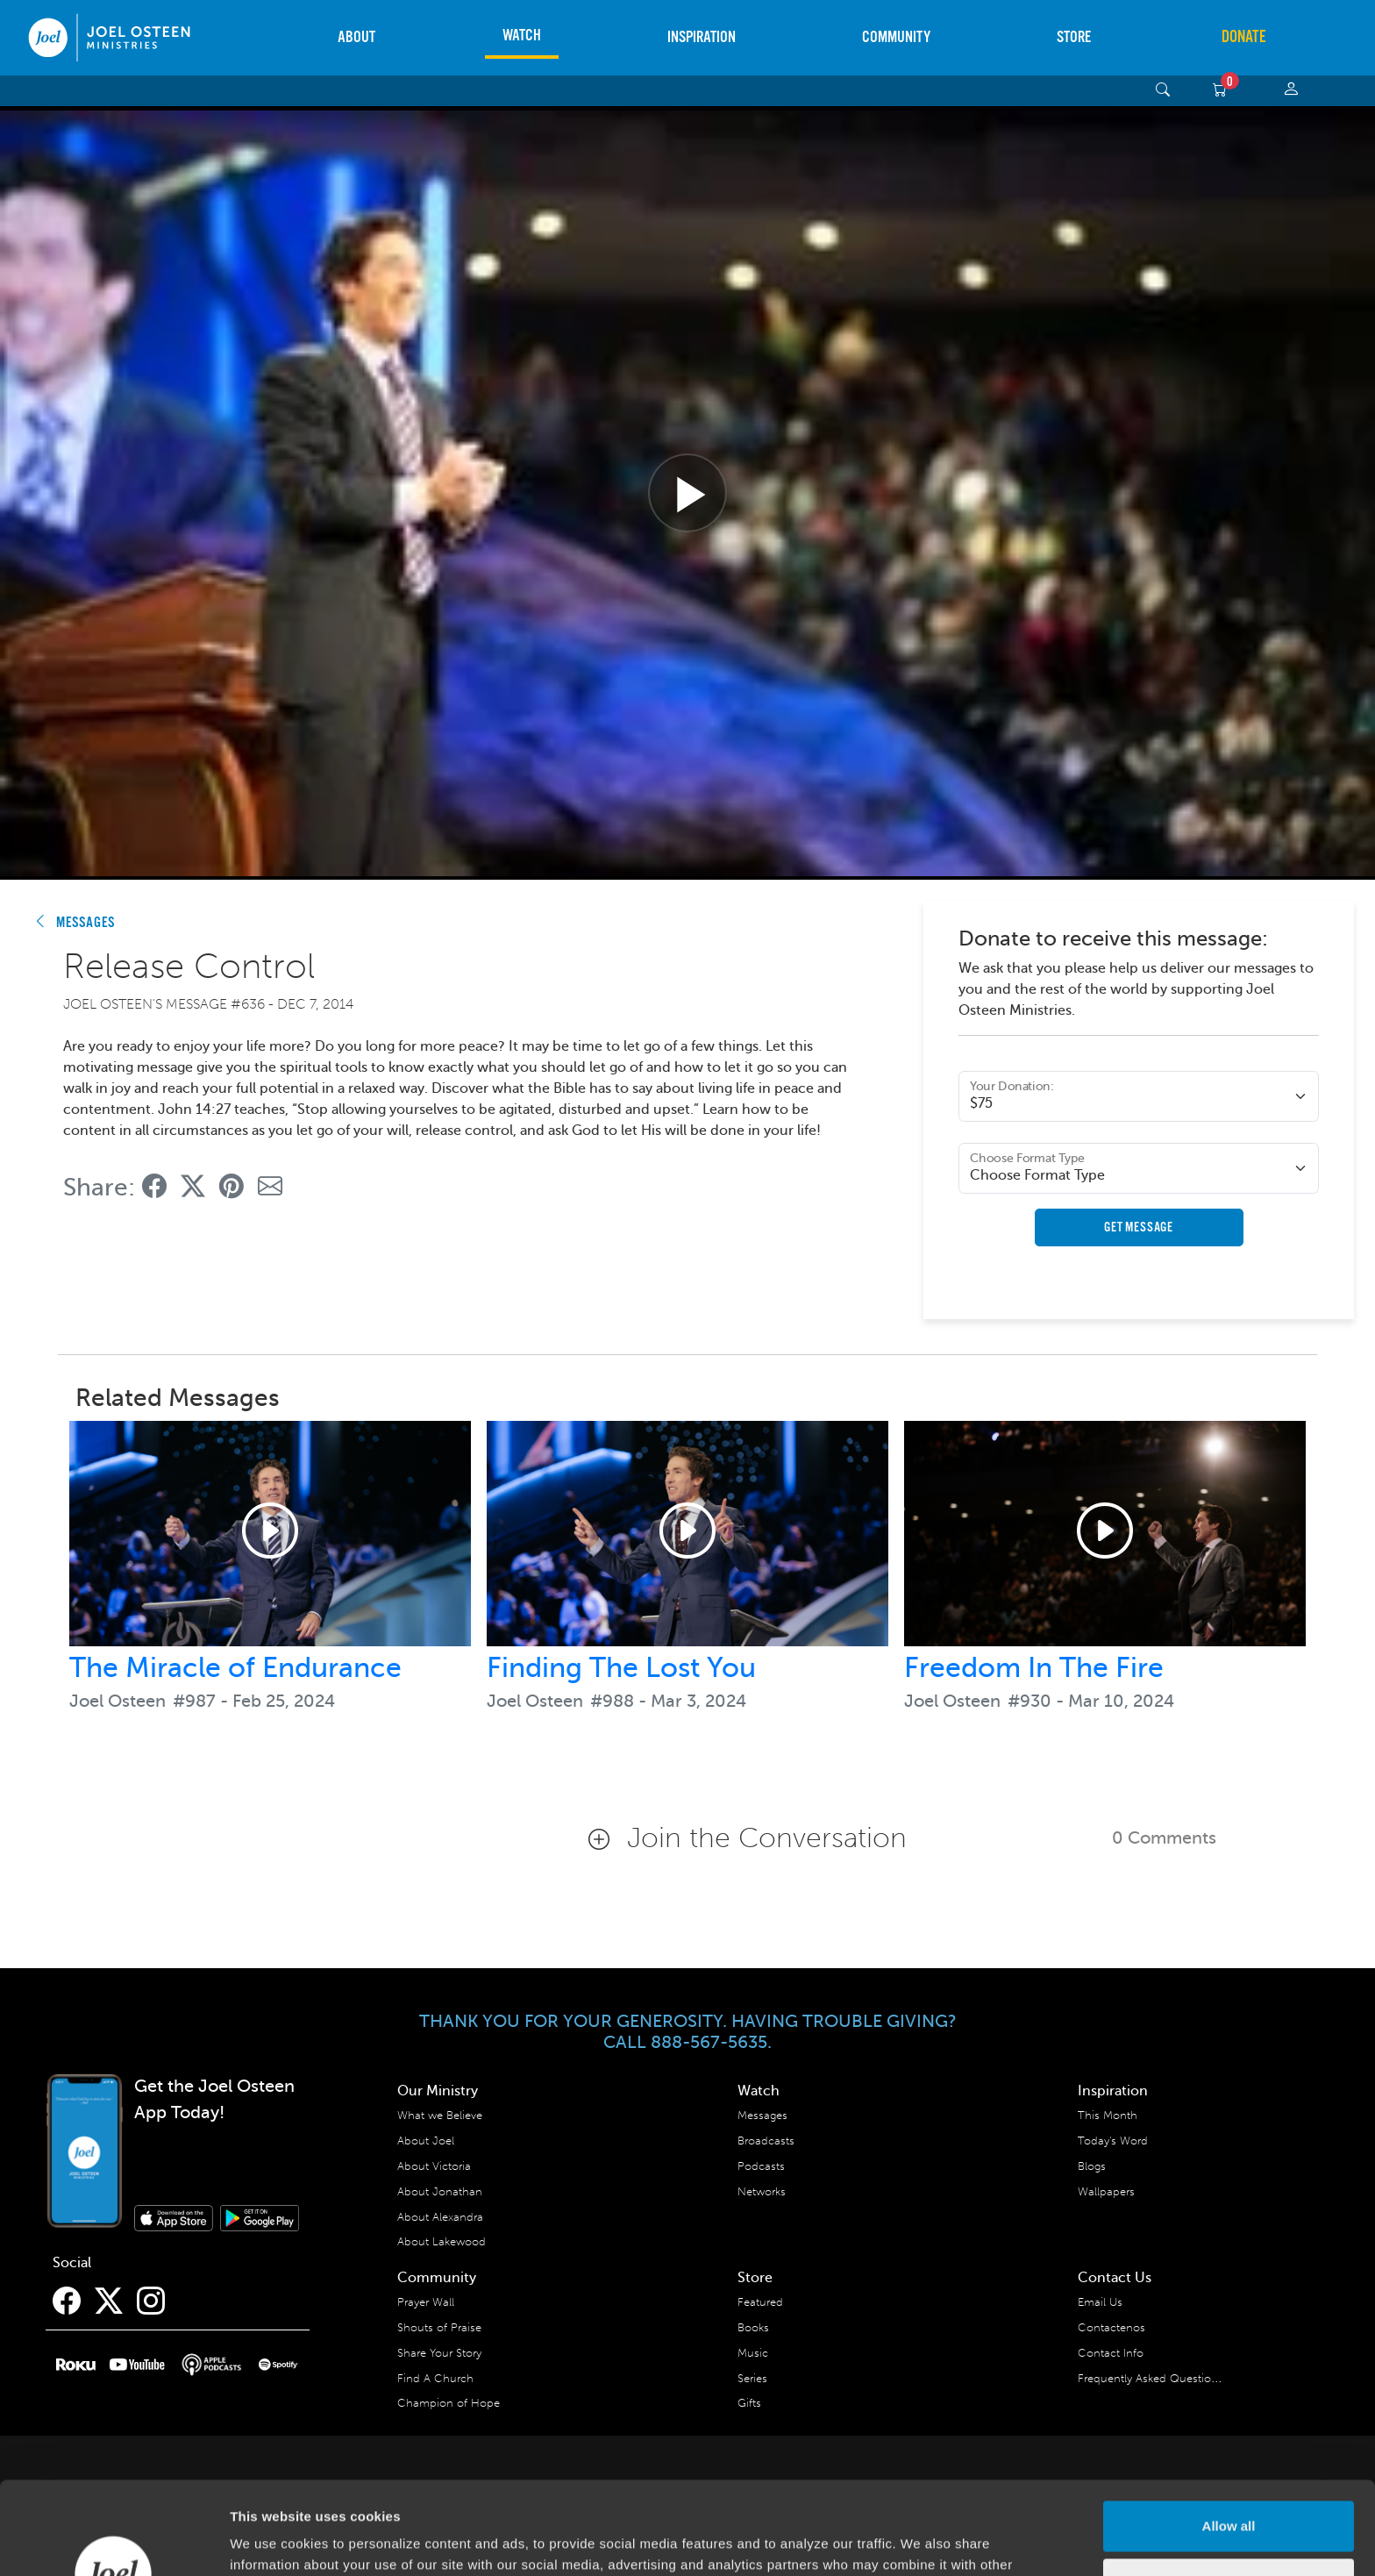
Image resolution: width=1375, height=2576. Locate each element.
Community (896, 37)
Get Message (1138, 1227)
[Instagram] (151, 2301)
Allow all (1229, 2433)
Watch (521, 35)
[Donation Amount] (1138, 1096)
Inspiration (701, 37)
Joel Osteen (117, 1701)
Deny (1229, 2490)
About (356, 37)
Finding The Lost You (621, 1667)
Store (1074, 37)
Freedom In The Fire (1034, 1667)
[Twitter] (109, 2301)
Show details (270, 2541)
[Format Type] (1138, 1168)
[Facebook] (67, 2301)
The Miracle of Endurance (235, 1667)
